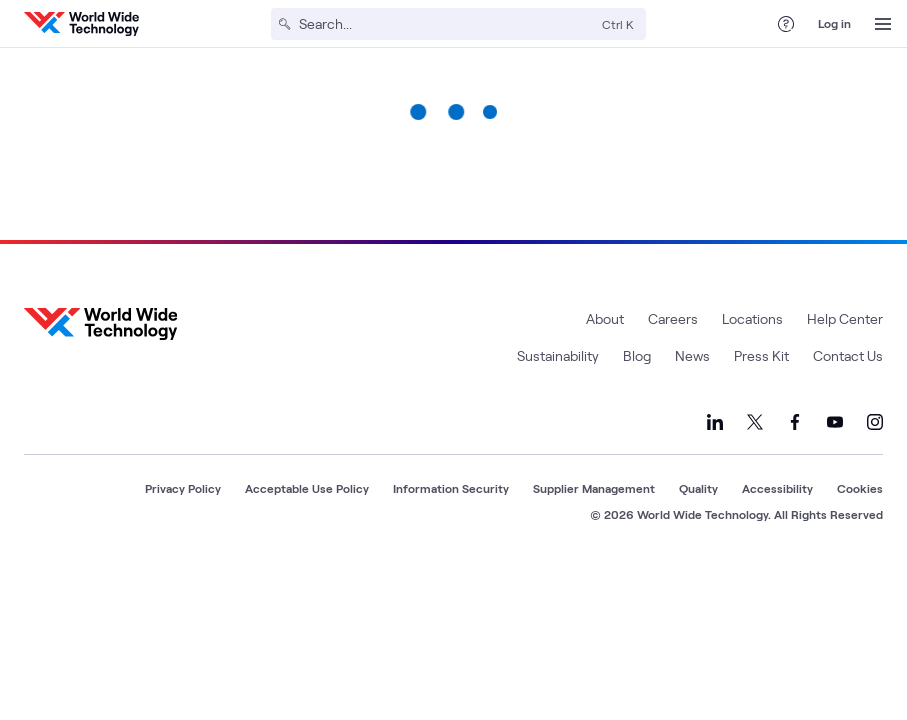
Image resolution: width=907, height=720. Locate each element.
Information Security (451, 488)
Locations (752, 318)
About (605, 318)
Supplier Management (594, 488)
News (692, 355)
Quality (698, 488)
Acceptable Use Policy (307, 488)
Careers (673, 318)
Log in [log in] (834, 23)
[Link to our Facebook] (795, 422)
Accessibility (777, 488)
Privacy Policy (183, 488)
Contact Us (848, 355)
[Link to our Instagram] (875, 422)
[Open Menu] (883, 24)
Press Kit (761, 355)
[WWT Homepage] (81, 24)
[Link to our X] (755, 422)
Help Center (845, 318)
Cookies (860, 488)
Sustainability (558, 355)
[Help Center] (786, 24)
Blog (637, 355)
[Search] (446, 24)
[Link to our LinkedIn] (715, 422)
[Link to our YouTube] (835, 422)
